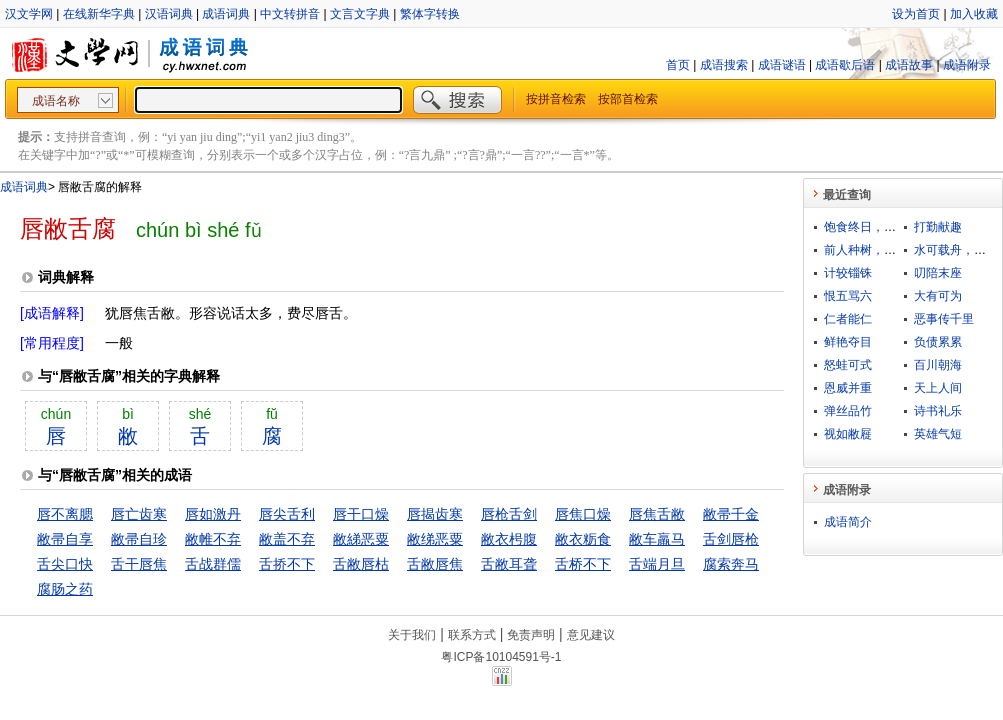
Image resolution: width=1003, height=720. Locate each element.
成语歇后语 (845, 65)
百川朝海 (938, 365)
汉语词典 (169, 14)
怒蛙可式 (848, 365)
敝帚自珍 (139, 539)
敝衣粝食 (583, 539)
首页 (678, 65)
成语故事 (909, 65)
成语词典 (226, 14)
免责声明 (531, 635)
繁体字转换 (430, 14)
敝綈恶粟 (361, 539)
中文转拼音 (290, 14)
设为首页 (916, 14)
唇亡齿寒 (139, 514)
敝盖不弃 (287, 539)
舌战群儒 (213, 564)
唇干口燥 (361, 514)
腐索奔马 (731, 564)
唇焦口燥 (583, 514)
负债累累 (938, 342)
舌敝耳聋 (509, 564)
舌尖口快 (65, 564)
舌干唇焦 (139, 564)
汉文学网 (29, 14)
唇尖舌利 (287, 514)
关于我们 (412, 635)
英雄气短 (938, 434)
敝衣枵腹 (509, 539)
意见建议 (591, 635)
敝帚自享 (65, 539)
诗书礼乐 (938, 411)
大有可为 (938, 296)
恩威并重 (848, 388)
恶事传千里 (944, 319)
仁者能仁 (848, 319)
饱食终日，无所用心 (878, 227)
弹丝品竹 (848, 411)
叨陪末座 (938, 273)
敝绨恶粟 (435, 539)
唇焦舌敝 (657, 514)
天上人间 (938, 388)
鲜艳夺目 (848, 342)
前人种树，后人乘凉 (878, 250)
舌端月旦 (657, 564)
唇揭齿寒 (435, 514)
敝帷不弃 (213, 539)
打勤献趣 (938, 227)
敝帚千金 (731, 514)
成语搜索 (724, 65)
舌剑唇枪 (731, 539)
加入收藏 (974, 14)
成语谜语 (782, 65)
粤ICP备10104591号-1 (501, 657)
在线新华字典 (99, 14)
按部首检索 (628, 99)
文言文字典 (360, 14)
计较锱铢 (848, 273)
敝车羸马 (657, 539)
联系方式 (472, 635)
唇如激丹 (213, 514)
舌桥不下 (583, 564)
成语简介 (848, 522)
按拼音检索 (556, 99)
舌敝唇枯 (361, 564)
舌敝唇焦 (435, 564)
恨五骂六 (848, 296)
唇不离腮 (65, 514)
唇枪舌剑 (509, 514)
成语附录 (967, 65)
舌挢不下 (287, 564)
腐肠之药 (65, 589)
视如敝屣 (848, 434)
